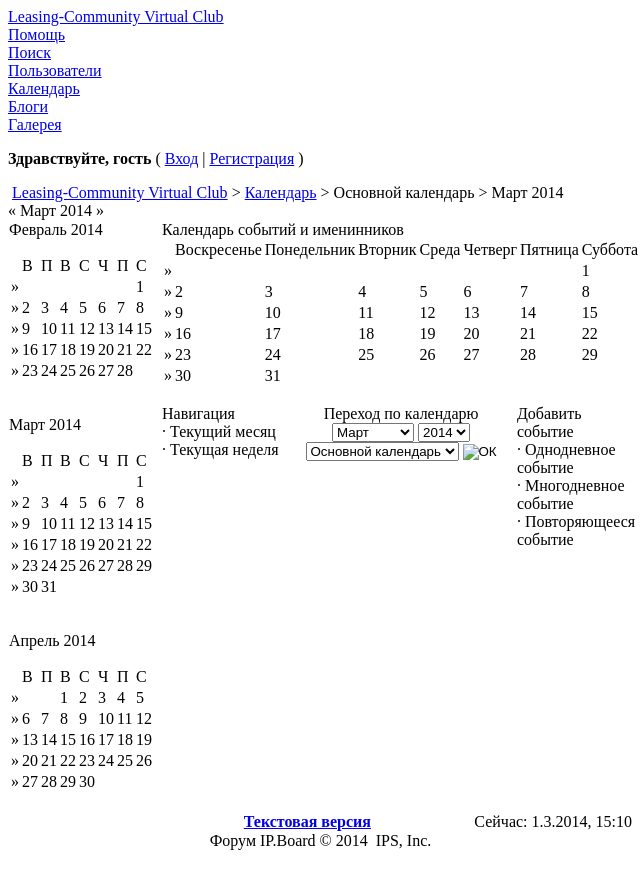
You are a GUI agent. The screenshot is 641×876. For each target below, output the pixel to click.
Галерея (35, 124)
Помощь (36, 34)
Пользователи (55, 70)
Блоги (28, 106)
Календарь (44, 88)
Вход (182, 158)
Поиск (29, 52)
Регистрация (251, 158)
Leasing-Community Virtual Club (116, 16)
